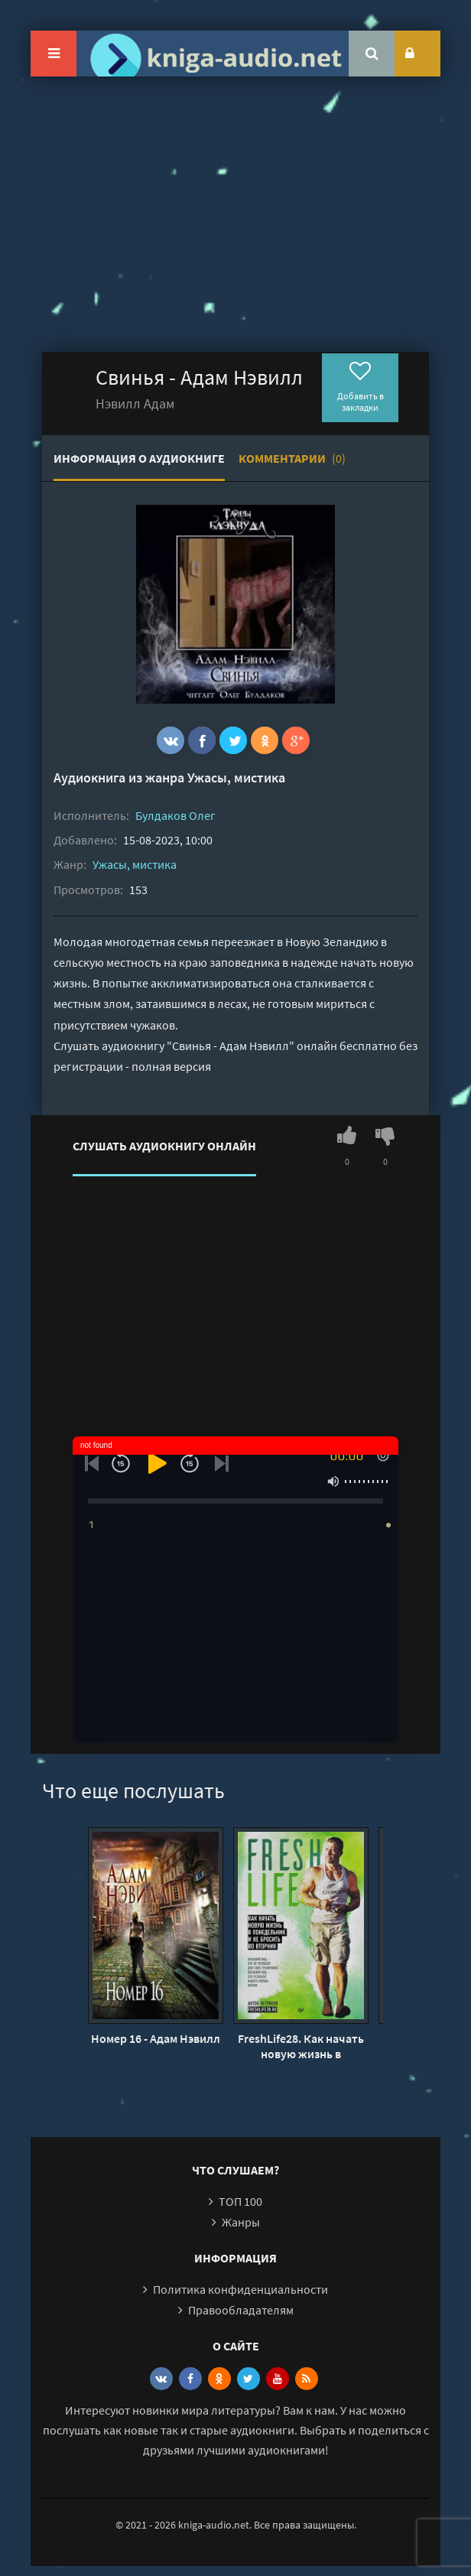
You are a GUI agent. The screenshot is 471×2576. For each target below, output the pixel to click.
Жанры (241, 2222)
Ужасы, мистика (236, 777)
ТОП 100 (240, 2201)
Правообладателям (241, 2309)
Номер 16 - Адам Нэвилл (155, 2038)
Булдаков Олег (175, 815)
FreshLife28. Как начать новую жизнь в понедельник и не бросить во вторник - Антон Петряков (301, 2046)
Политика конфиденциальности (240, 2289)
